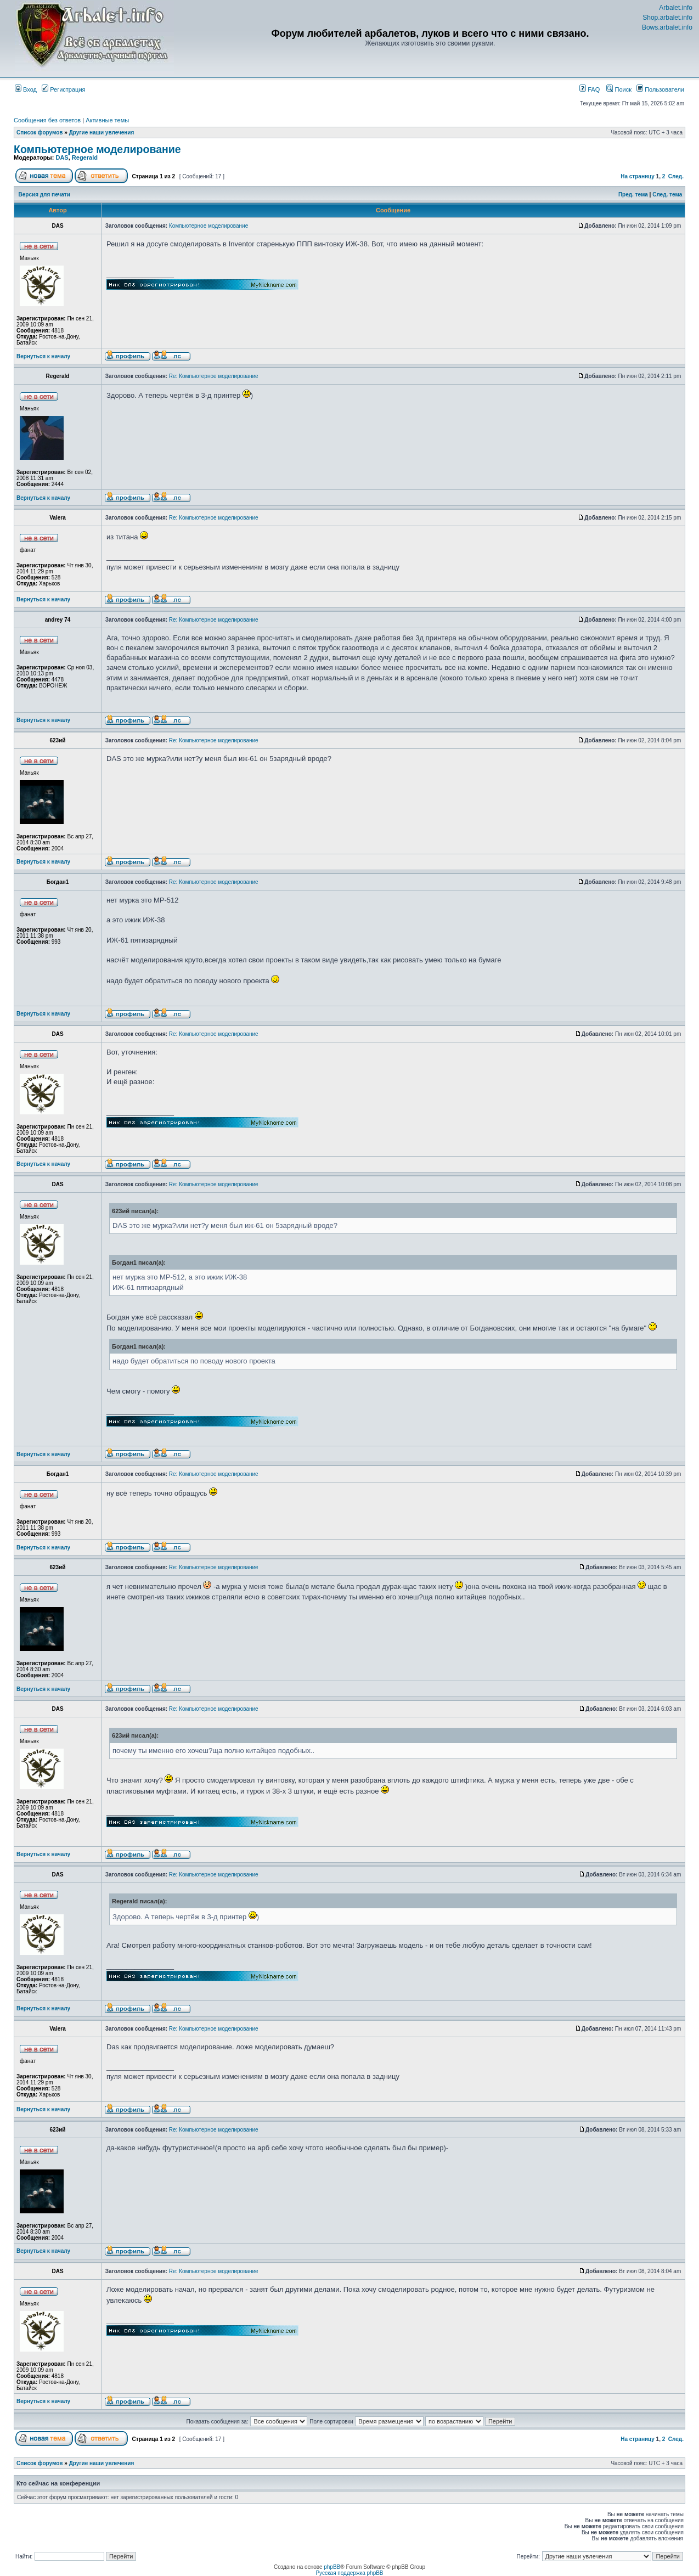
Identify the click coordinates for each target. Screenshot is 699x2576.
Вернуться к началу (43, 356)
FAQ (589, 89)
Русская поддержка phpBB (349, 2573)
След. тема (667, 194)
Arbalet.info (675, 8)
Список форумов (39, 132)
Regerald (85, 157)
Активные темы (107, 120)
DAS (61, 157)
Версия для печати (44, 194)
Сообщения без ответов (47, 120)
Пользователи (660, 89)
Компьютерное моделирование (97, 149)
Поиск (619, 89)
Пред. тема (633, 194)
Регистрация (63, 89)
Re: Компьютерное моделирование (213, 376)
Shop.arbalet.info (667, 17)
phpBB (332, 2567)
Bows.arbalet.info (667, 27)
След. (676, 176)
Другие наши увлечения (101, 132)
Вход (26, 89)
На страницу (638, 176)
